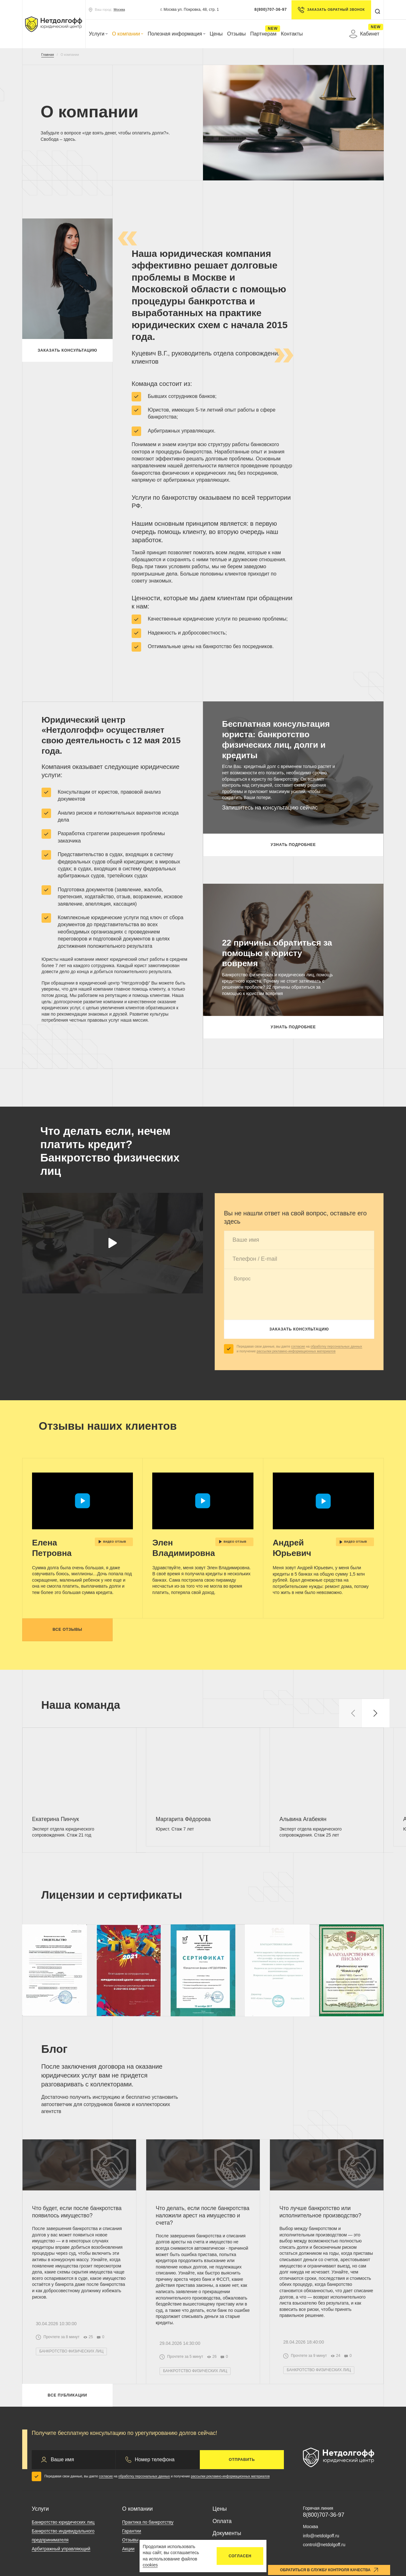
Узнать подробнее (293, 844)
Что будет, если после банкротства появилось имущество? (76, 2212)
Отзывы (236, 33)
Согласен (240, 2556)
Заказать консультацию (67, 350)
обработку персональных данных (336, 1346)
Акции (128, 2548)
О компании (127, 33)
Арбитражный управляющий (61, 2548)
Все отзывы (67, 1629)
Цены (216, 33)
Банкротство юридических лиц (63, 2522)
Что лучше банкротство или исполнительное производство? (320, 2212)
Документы (227, 2533)
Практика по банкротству (148, 2522)
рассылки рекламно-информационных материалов (296, 1351)
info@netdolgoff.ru (321, 2535)
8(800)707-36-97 (270, 9)
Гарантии (131, 2531)
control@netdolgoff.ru (324, 2544)
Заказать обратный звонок (331, 10)
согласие (298, 1346)
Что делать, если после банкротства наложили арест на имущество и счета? (202, 2215)
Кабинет (364, 33)
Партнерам (263, 33)
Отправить (242, 2459)
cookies (150, 2564)
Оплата (222, 2521)
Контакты (292, 33)
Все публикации (67, 2395)
